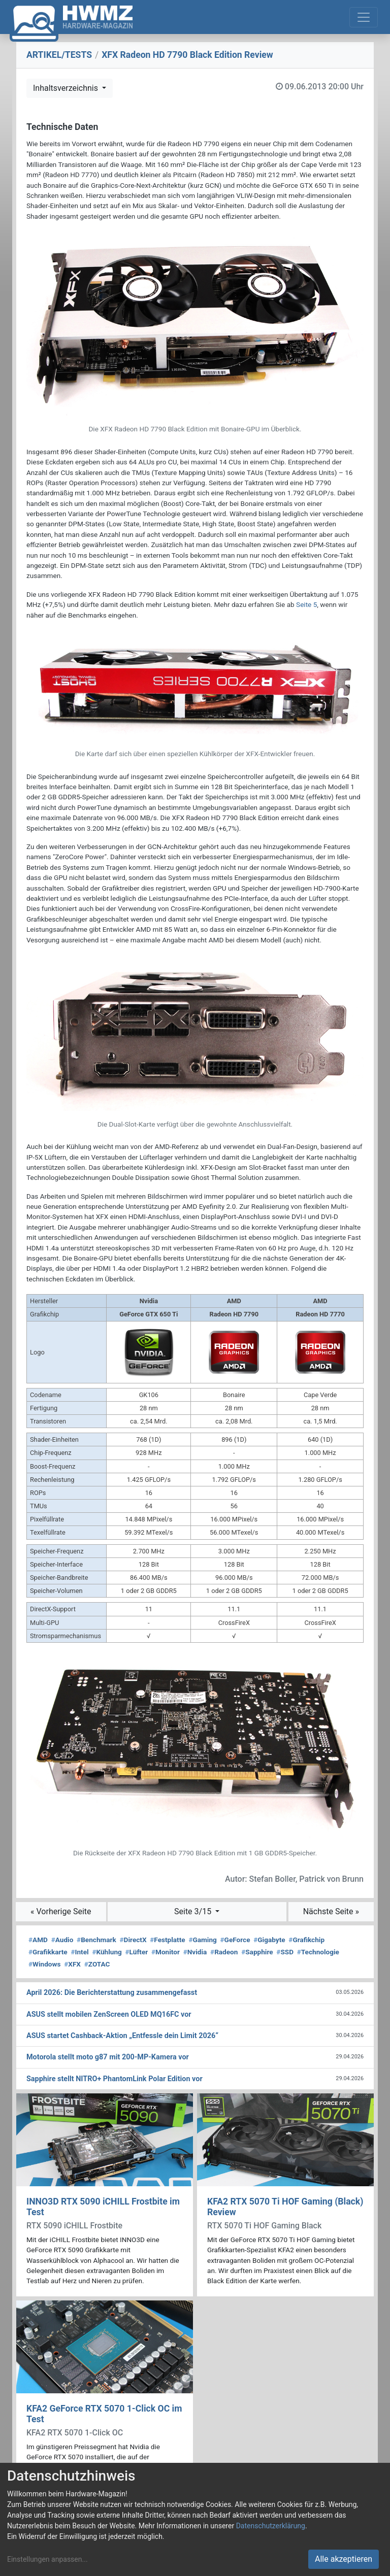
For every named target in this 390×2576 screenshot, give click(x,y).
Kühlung (106, 1952)
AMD (38, 1940)
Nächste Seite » (331, 1911)
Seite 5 (306, 604)
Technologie (318, 1952)
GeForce (235, 1940)
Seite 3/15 (193, 1911)
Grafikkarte (48, 1952)
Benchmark (96, 1940)
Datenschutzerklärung (270, 2526)
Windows (44, 1964)
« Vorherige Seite (60, 1911)
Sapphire (257, 1952)
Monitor (165, 1952)
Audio (62, 1940)
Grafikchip (306, 1940)
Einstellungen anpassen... (47, 2559)
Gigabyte (269, 1940)
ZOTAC (97, 1964)
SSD (285, 1952)
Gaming (202, 1940)
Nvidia (195, 1952)
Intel (79, 1952)
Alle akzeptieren (343, 2559)
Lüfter (136, 1952)
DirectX (133, 1940)
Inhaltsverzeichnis (66, 88)
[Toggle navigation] (363, 17)
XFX (72, 1964)
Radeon (224, 1952)
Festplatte (167, 1940)
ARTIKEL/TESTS (59, 55)
